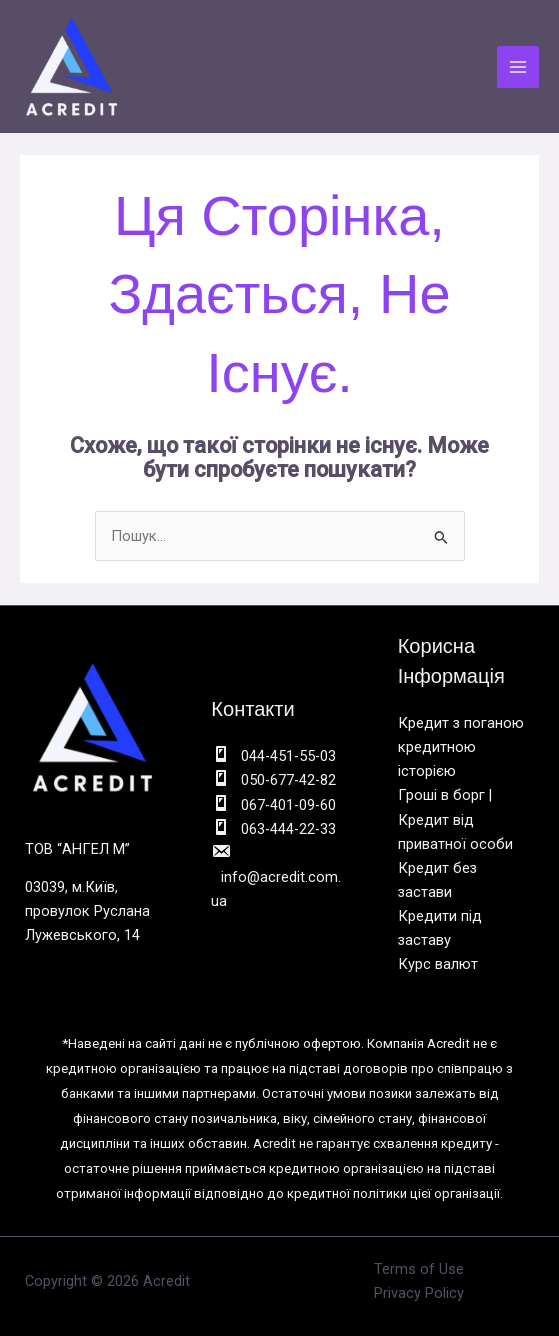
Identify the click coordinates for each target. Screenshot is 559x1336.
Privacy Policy (419, 1293)
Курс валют (438, 964)
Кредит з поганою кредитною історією (461, 747)
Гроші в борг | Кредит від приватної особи (455, 819)
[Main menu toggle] (518, 67)
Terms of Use (419, 1269)
